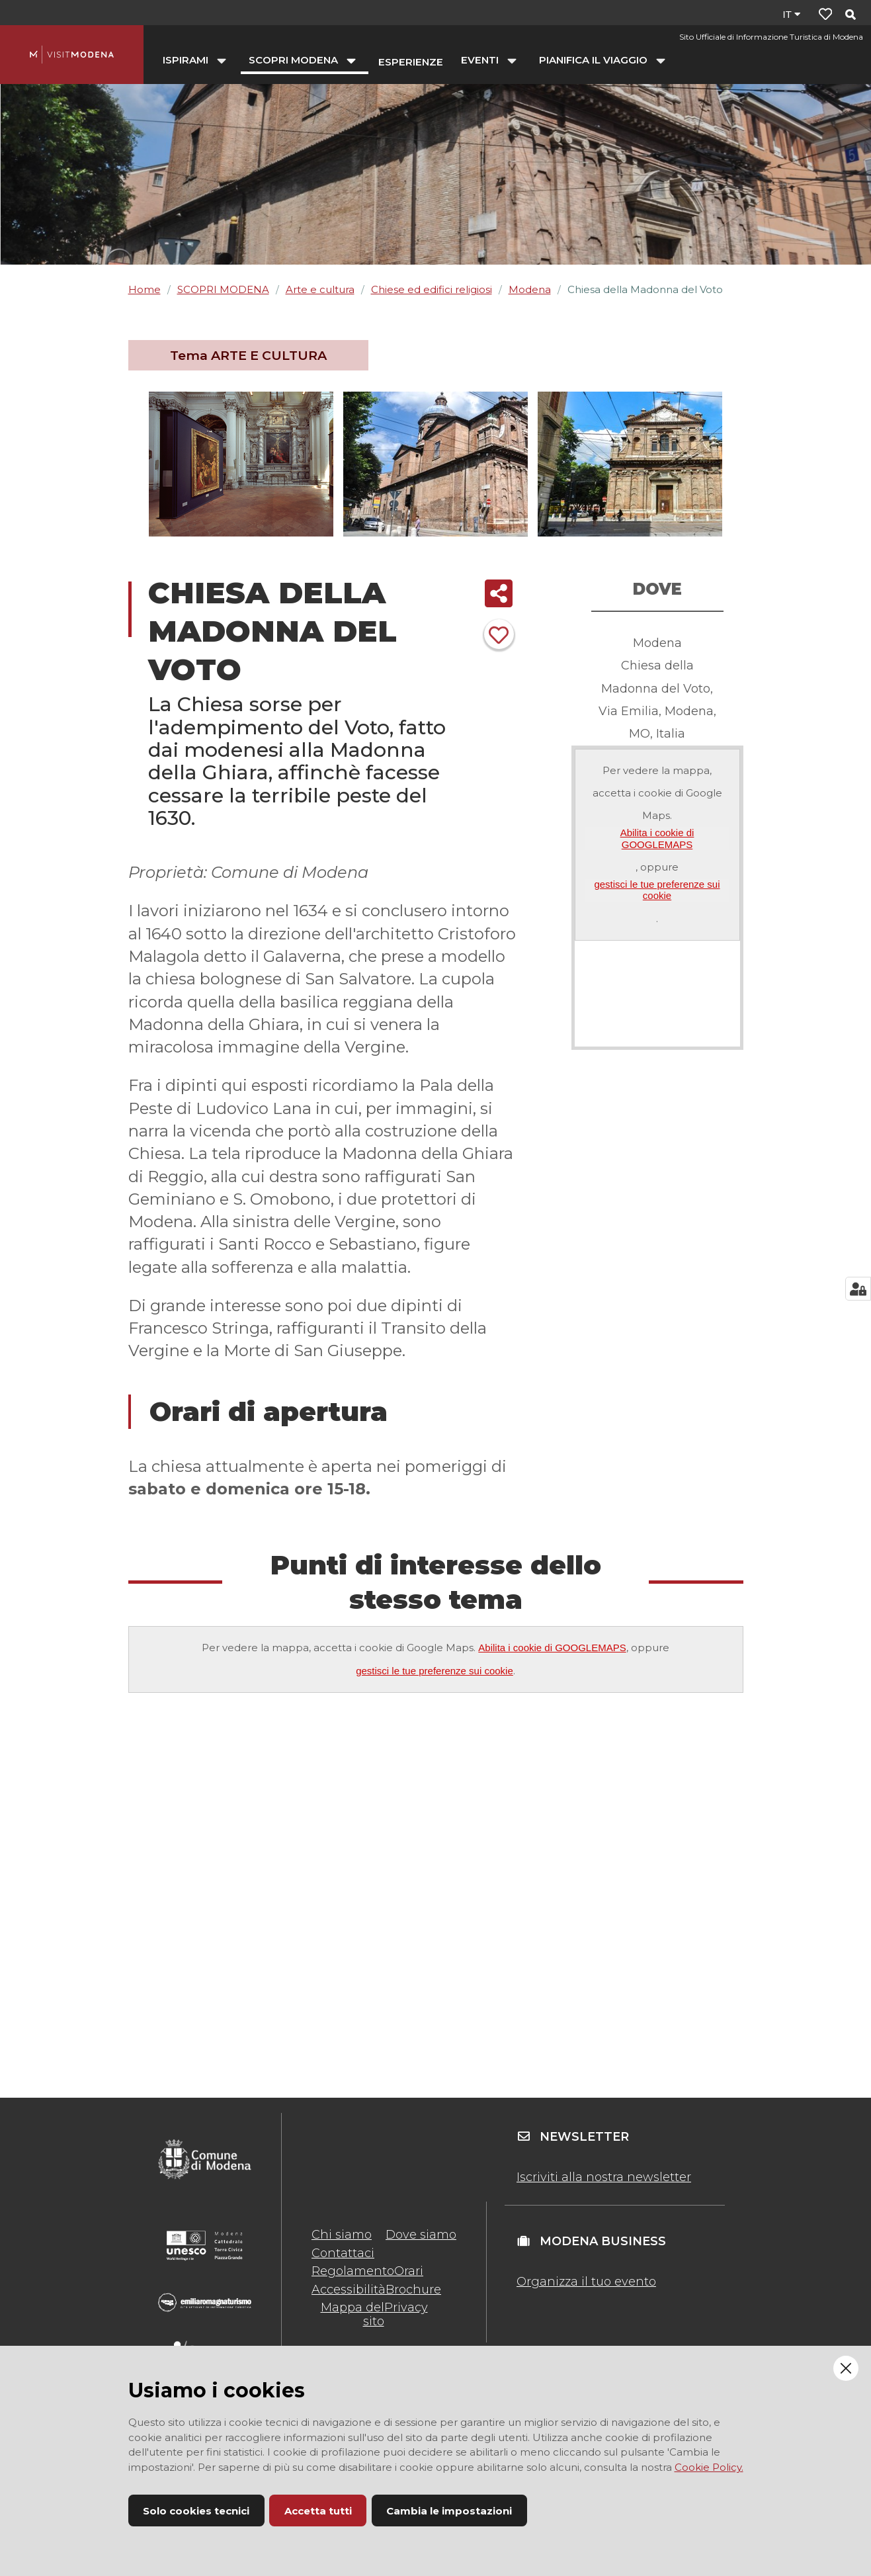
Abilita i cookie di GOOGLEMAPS (657, 838)
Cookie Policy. (709, 2467)
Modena (530, 289)
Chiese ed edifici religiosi (431, 289)
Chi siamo (341, 2234)
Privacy (406, 2307)
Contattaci (342, 2253)
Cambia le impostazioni (449, 2511)
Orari (408, 2271)
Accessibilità (348, 2289)
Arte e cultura (320, 289)
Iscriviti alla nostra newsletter (604, 2177)
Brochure (413, 2289)
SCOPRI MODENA (223, 289)
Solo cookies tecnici (196, 2511)
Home (144, 289)
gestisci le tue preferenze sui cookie (657, 890)
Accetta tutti (318, 2511)
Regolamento (352, 2271)
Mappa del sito (352, 2314)
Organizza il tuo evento (586, 2281)
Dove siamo (421, 2234)
